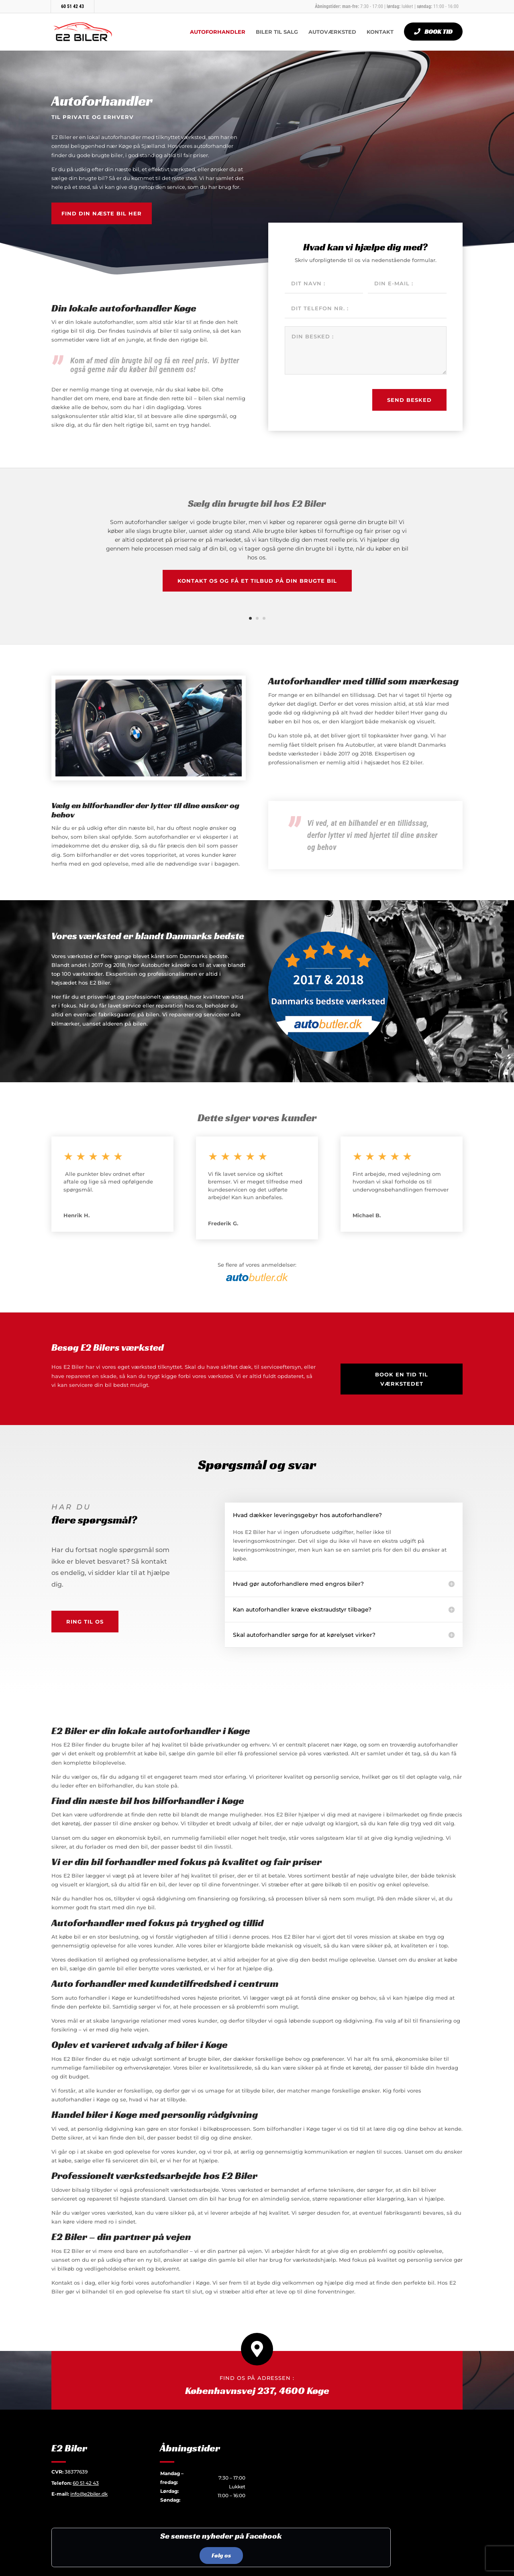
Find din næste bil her (101, 213)
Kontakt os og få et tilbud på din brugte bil (257, 580)
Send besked (409, 400)
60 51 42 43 (72, 6)
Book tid (438, 31)
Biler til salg (277, 32)
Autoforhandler (217, 32)
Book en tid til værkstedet (401, 1378)
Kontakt (380, 32)
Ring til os (85, 1621)
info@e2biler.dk (89, 2494)
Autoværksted (332, 32)
